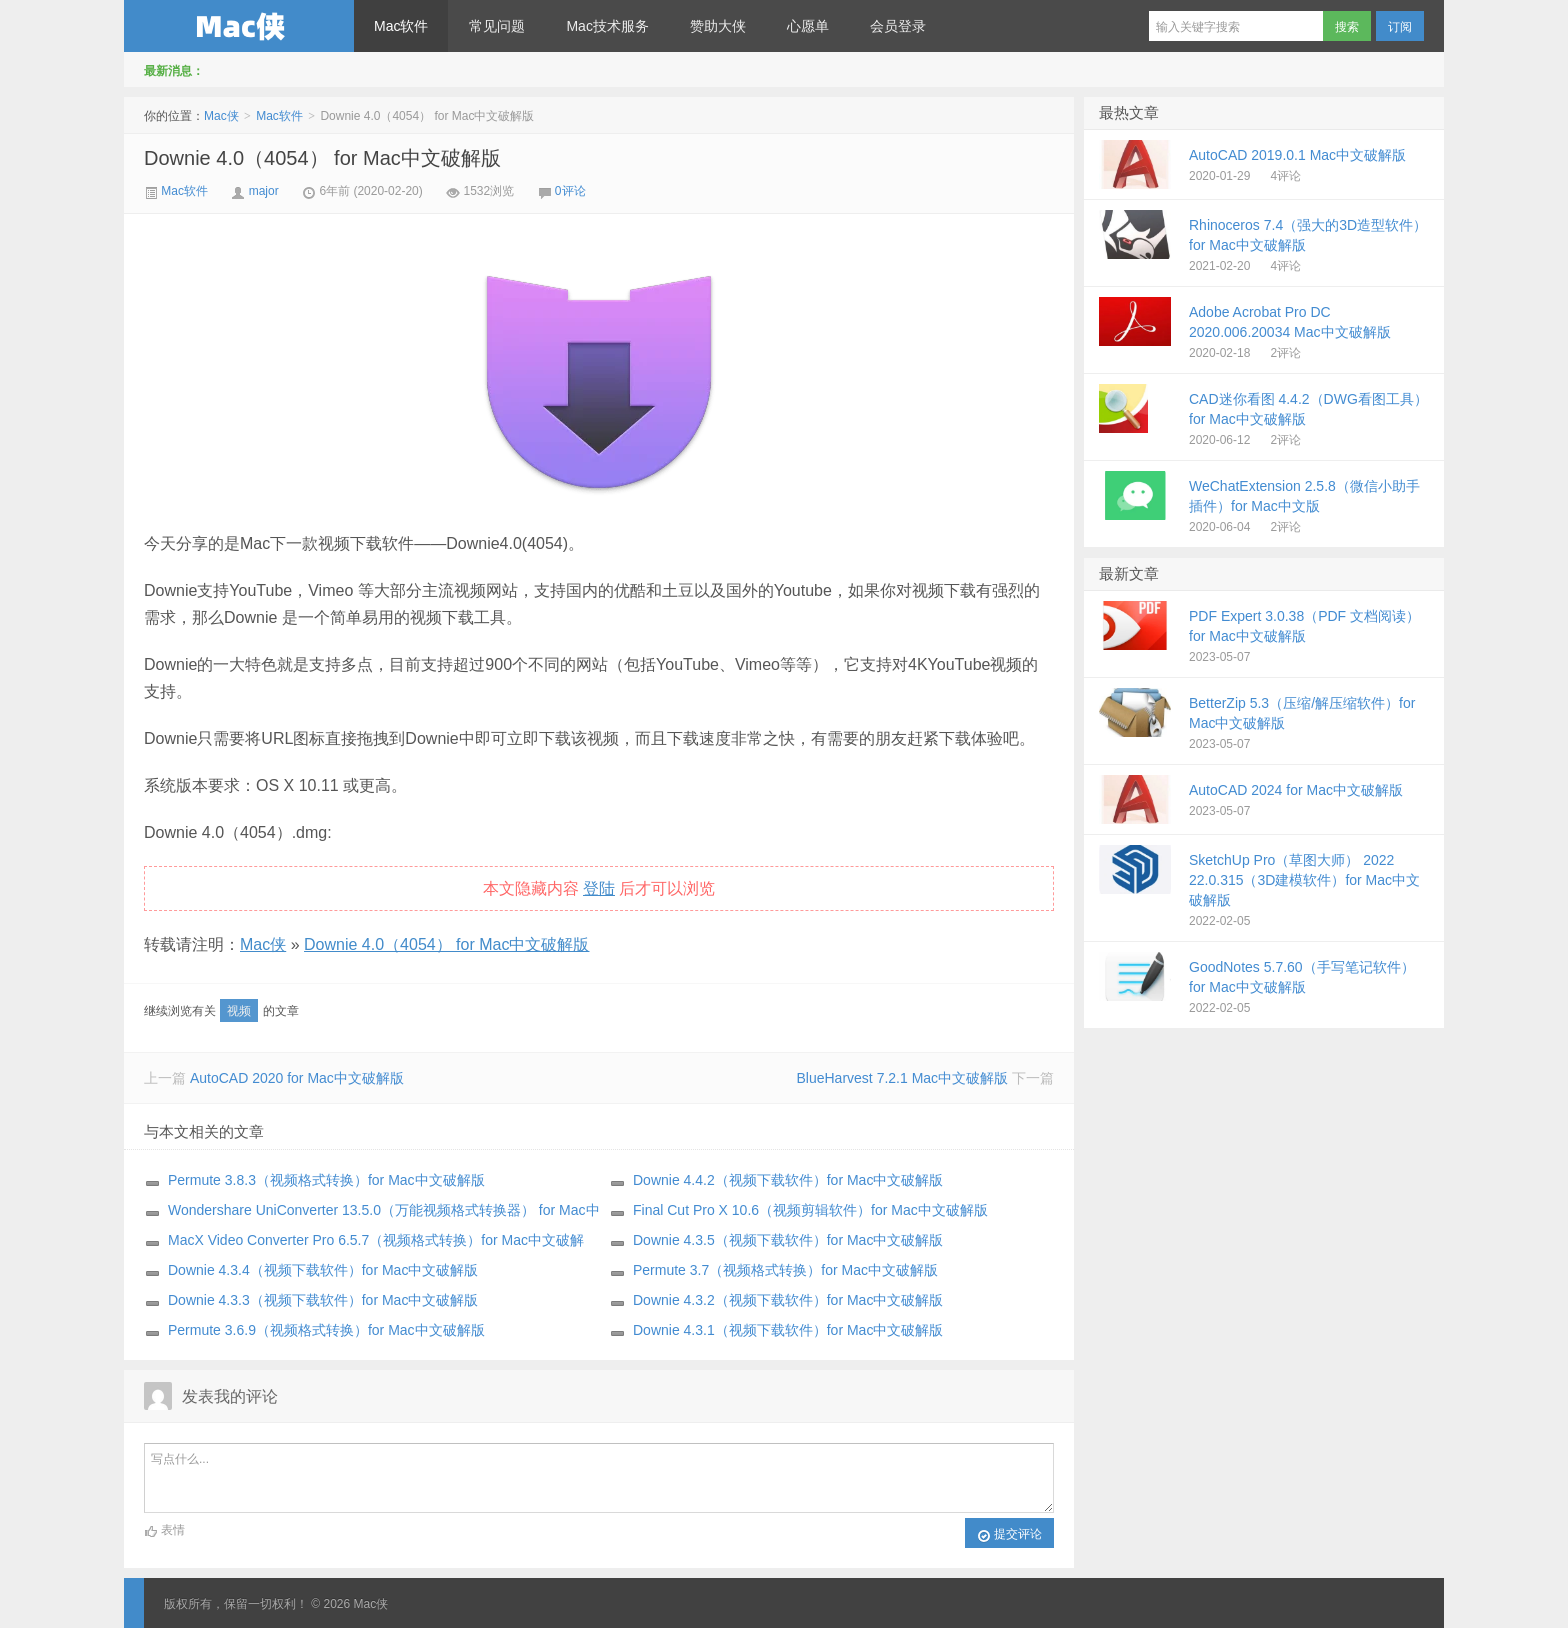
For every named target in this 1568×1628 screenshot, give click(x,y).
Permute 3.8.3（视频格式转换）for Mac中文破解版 (326, 1180)
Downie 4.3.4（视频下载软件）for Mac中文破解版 (323, 1270)
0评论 (570, 191)
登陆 (599, 888)
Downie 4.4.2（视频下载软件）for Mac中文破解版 (788, 1180)
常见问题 (497, 26)
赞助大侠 (718, 26)
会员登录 (898, 26)
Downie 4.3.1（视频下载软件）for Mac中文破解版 (788, 1330)
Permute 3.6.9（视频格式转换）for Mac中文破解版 (326, 1330)
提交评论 (1009, 1535)
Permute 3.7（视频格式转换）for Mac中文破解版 (785, 1270)
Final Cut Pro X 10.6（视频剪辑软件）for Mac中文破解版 (810, 1210)
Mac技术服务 (607, 26)
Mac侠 (239, 26)
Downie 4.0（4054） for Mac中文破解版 (322, 158)
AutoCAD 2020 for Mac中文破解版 (297, 1078)
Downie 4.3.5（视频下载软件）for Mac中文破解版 (788, 1240)
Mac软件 (401, 26)
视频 (239, 1011)
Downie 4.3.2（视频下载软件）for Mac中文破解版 (788, 1300)
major (264, 191)
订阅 (1400, 27)
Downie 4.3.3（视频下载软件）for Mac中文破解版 (323, 1300)
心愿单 (808, 26)
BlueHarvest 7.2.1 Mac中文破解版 (902, 1078)
